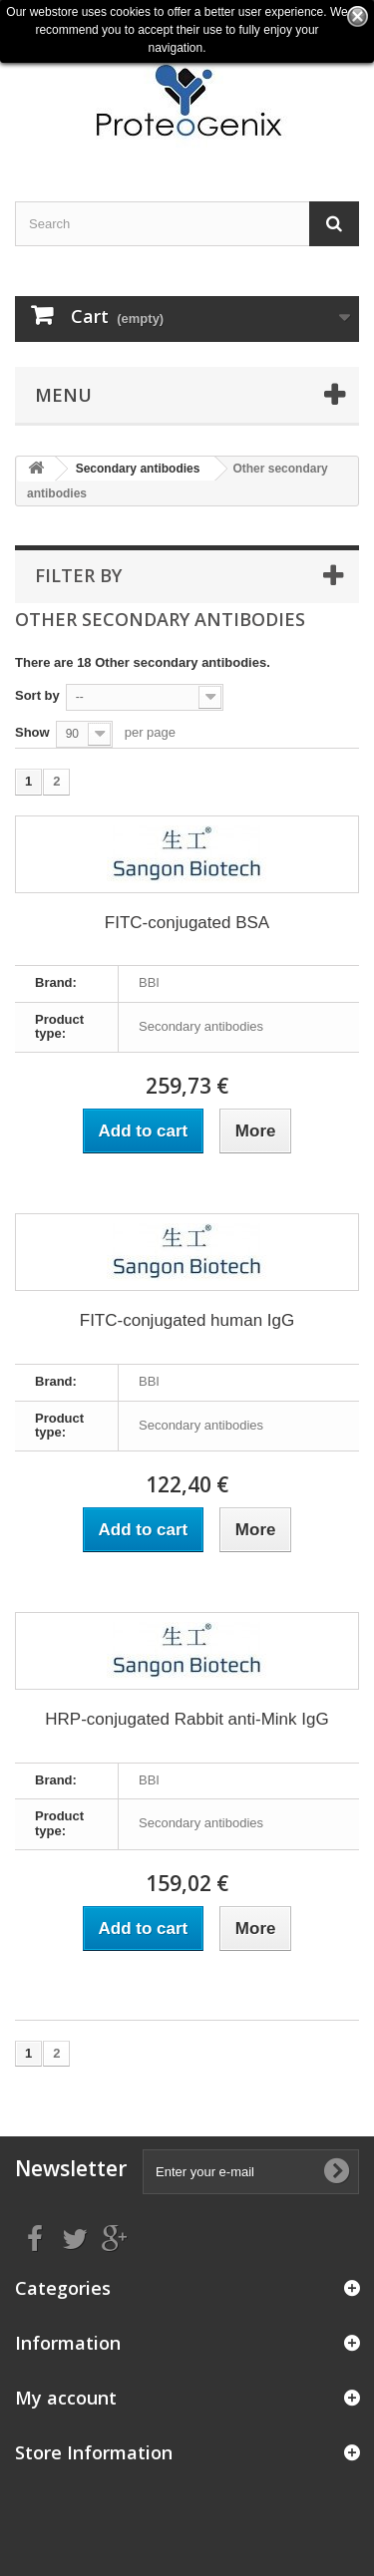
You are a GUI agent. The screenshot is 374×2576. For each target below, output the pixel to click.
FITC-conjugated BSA (187, 922)
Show (32, 732)
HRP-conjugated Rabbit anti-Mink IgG (186, 1719)
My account (66, 2398)
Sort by (37, 695)
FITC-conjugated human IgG (187, 1320)
